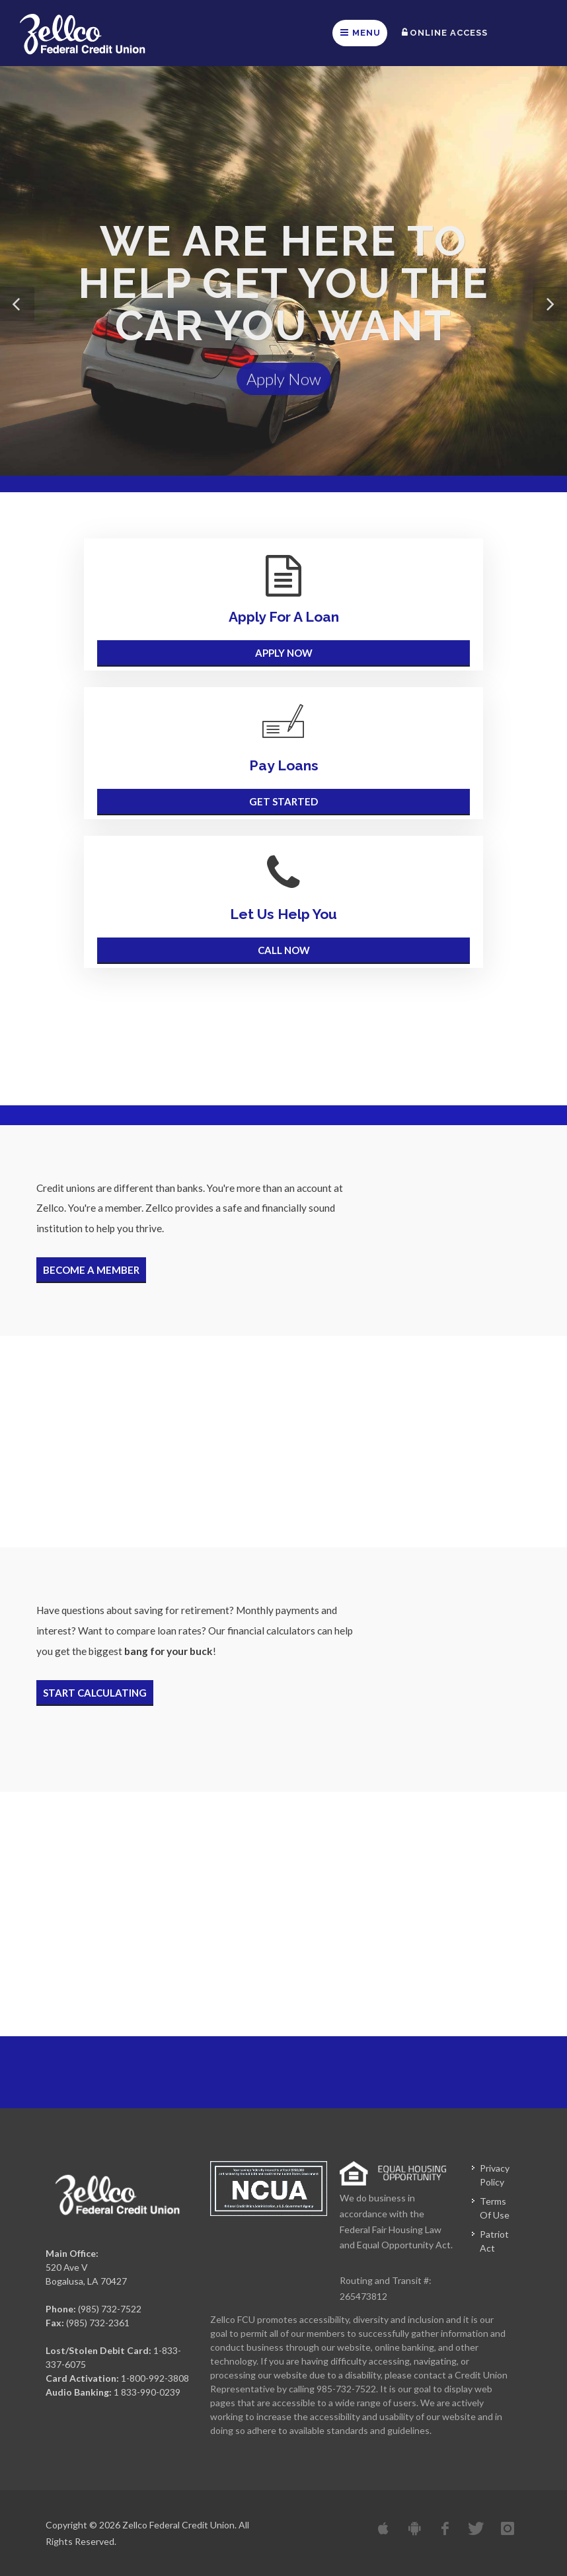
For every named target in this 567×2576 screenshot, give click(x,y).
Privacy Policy (495, 2175)
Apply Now (283, 386)
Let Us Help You (283, 914)
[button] (17, 304)
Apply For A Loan (284, 616)
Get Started (283, 799)
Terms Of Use (495, 2208)
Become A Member (91, 1268)
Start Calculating (95, 1691)
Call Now (284, 948)
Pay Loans (284, 765)
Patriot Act (494, 2241)
